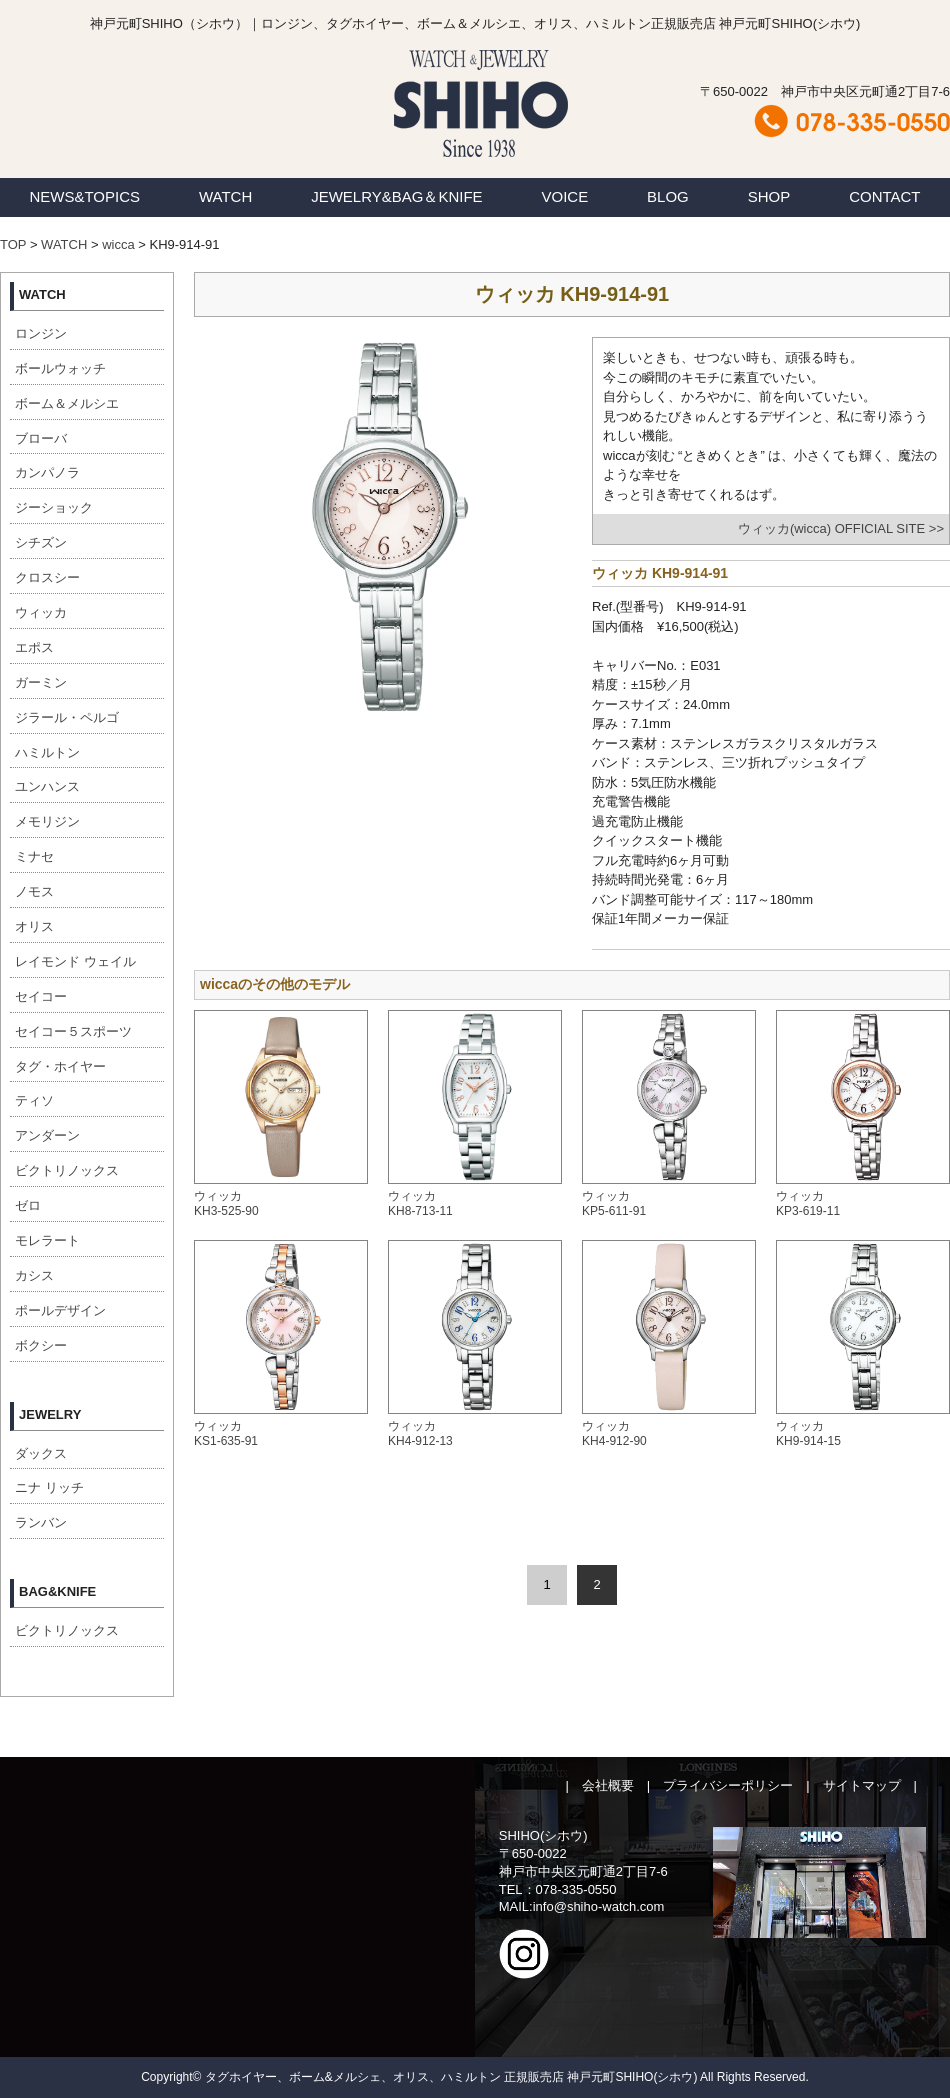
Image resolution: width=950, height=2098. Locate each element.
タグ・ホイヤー (60, 1066)
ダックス (41, 1453)
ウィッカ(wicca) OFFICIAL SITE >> (841, 528)
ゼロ (28, 1205)
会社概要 (608, 1785)
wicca (118, 244)
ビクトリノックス (67, 1170)
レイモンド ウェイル (75, 961)
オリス (34, 926)
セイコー (41, 996)
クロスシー (47, 577)
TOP (13, 244)
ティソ (34, 1100)
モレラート (47, 1240)
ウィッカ (41, 612)
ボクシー (41, 1345)
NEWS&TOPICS (84, 196)
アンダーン (47, 1135)
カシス (34, 1275)
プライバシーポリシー (728, 1785)
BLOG (668, 196)
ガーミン (41, 682)
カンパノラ (47, 472)
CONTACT (884, 196)
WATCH (225, 196)
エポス (34, 647)
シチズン (41, 542)
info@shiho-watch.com (599, 1906)
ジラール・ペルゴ (67, 717)
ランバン (41, 1522)
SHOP (769, 196)
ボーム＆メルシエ (67, 403)
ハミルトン (47, 752)
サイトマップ (862, 1785)
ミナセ (34, 856)
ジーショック (54, 507)
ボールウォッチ (60, 368)
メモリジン (47, 821)
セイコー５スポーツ (73, 1031)
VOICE (565, 196)
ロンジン (41, 333)
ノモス (34, 891)
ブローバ (41, 438)
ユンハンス (47, 786)
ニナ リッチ (49, 1487)
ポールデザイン (60, 1310)
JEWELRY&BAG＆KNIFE (396, 196)
